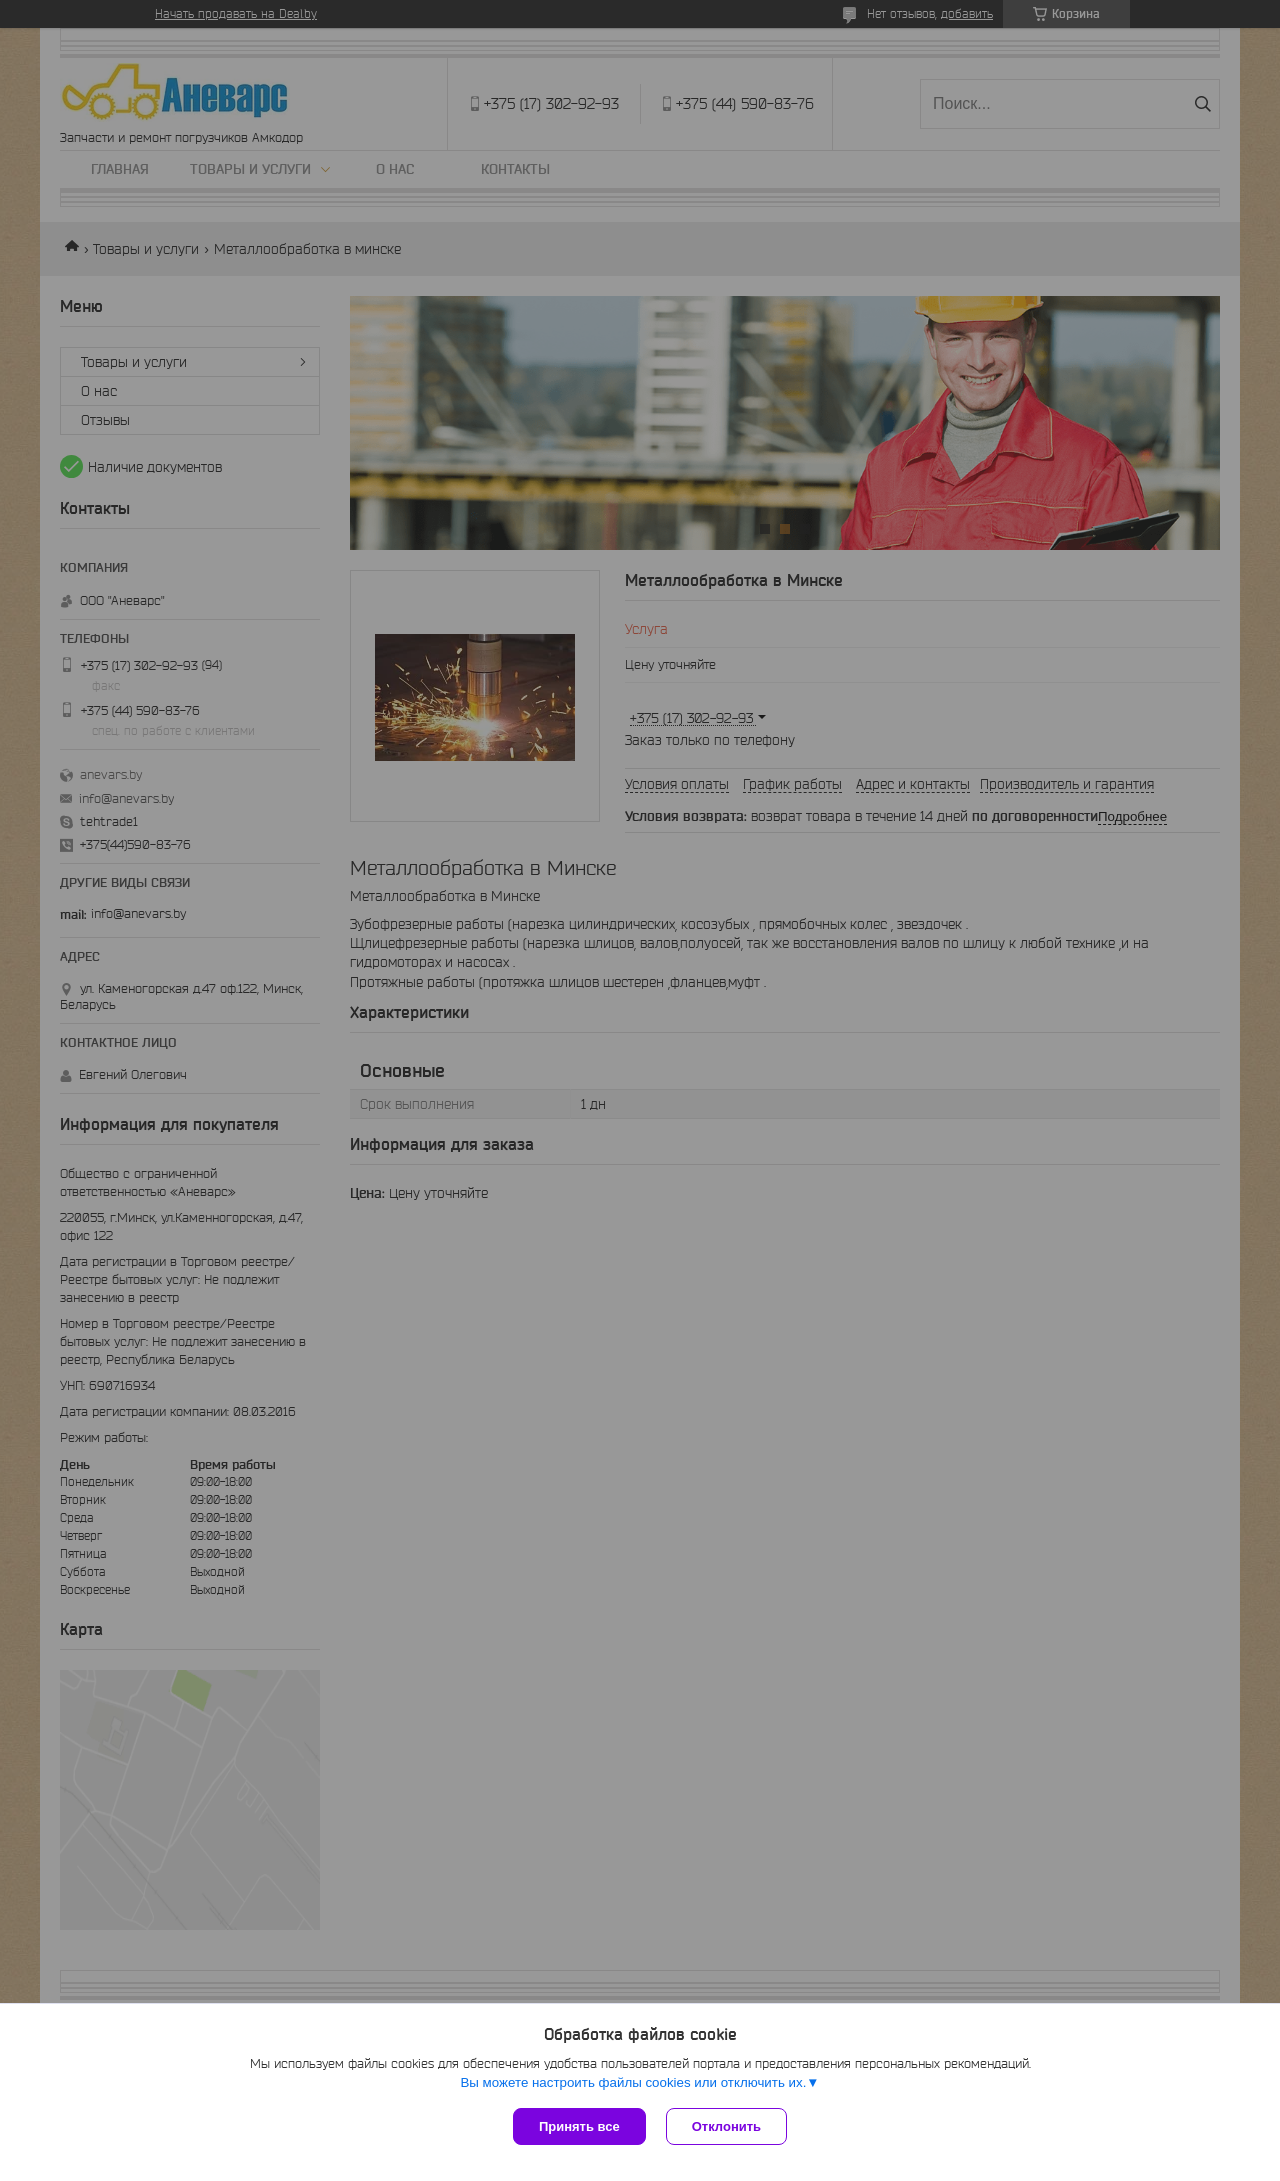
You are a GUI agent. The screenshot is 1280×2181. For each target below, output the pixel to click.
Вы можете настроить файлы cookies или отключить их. (633, 2082)
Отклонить (726, 2126)
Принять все (579, 2126)
